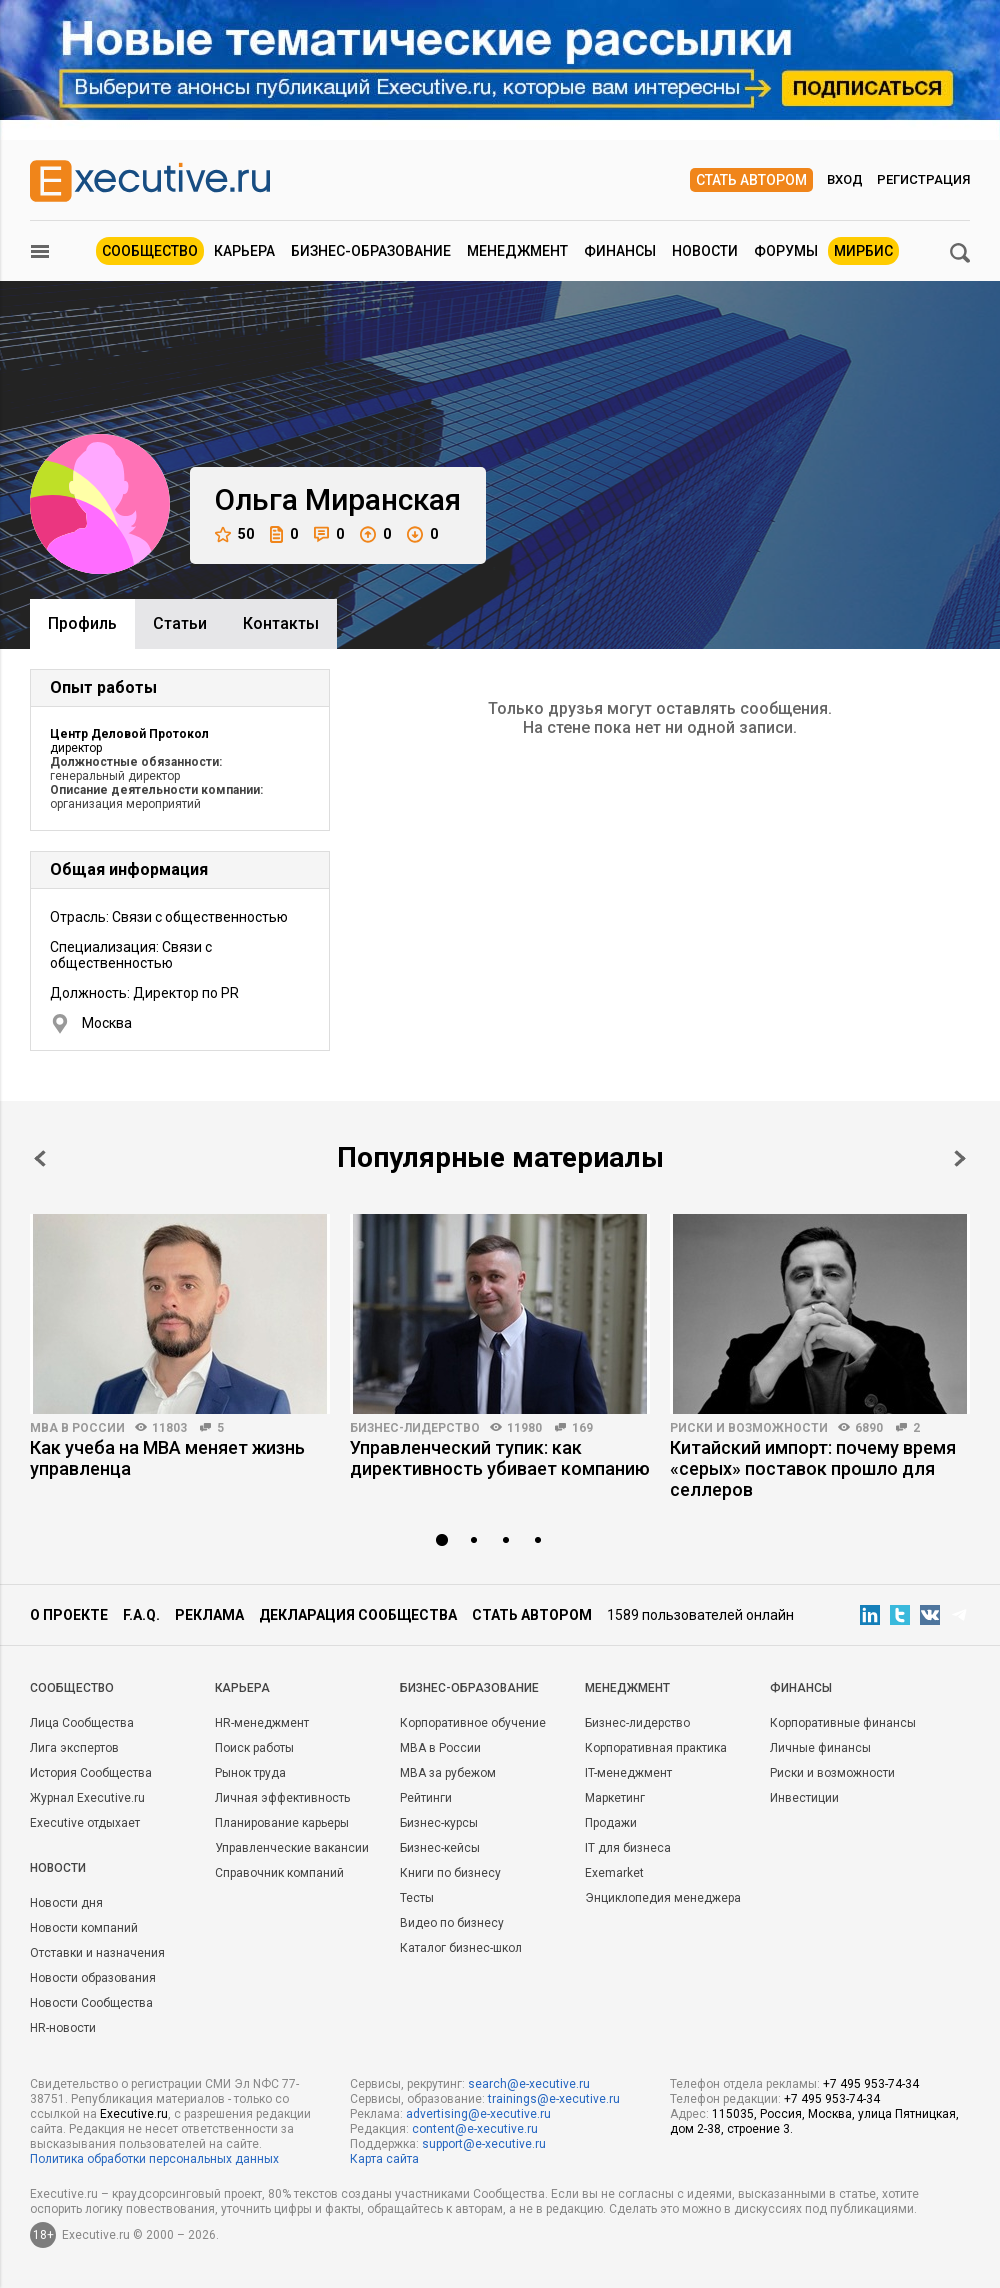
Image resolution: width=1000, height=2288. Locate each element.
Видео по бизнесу (452, 1923)
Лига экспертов (74, 1748)
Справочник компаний (279, 1873)
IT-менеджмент (628, 1773)
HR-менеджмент (262, 1723)
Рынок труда (250, 1773)
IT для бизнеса (628, 1848)
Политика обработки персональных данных (154, 2159)
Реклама (209, 1615)
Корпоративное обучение (473, 1723)
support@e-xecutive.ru (484, 2144)
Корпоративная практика (656, 1748)
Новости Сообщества (91, 2003)
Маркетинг (615, 1798)
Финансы (620, 251)
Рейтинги (426, 1798)
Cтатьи (180, 623)
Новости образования (93, 1978)
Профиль (82, 623)
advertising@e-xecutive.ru (478, 2114)
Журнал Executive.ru (87, 1798)
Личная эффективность (282, 1798)
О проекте (69, 1615)
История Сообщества (91, 1773)
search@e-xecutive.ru (529, 2084)
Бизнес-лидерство (415, 1428)
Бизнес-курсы (439, 1823)
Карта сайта (384, 2159)
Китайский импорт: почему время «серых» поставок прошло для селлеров (813, 1468)
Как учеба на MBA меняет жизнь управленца (167, 1458)
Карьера (244, 251)
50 (234, 534)
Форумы (786, 251)
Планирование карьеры (282, 1823)
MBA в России (77, 1428)
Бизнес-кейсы (440, 1848)
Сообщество (150, 251)
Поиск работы (254, 1748)
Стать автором (751, 180)
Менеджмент (517, 251)
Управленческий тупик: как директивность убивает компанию (500, 1458)
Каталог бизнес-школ (461, 1948)
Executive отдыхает (85, 1823)
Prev (40, 1158)
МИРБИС (863, 251)
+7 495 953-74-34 (871, 2084)
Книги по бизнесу (450, 1873)
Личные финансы (820, 1748)
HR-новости (63, 2028)
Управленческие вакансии (292, 1848)
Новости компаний (84, 1928)
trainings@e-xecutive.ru (554, 2099)
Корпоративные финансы (843, 1723)
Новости (705, 251)
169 (582, 1428)
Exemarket (614, 1873)
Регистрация (923, 179)
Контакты (281, 623)
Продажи (611, 1823)
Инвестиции (804, 1798)
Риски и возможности (749, 1428)
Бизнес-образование (371, 251)
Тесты (417, 1898)
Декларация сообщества (358, 1615)
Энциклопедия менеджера (663, 1898)
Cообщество (72, 1688)
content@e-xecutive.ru (475, 2129)
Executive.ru (134, 2114)
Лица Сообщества (82, 1723)
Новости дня (66, 1903)
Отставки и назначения (97, 1953)
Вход (845, 179)
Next (960, 1158)
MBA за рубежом (448, 1773)
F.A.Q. (141, 1615)
